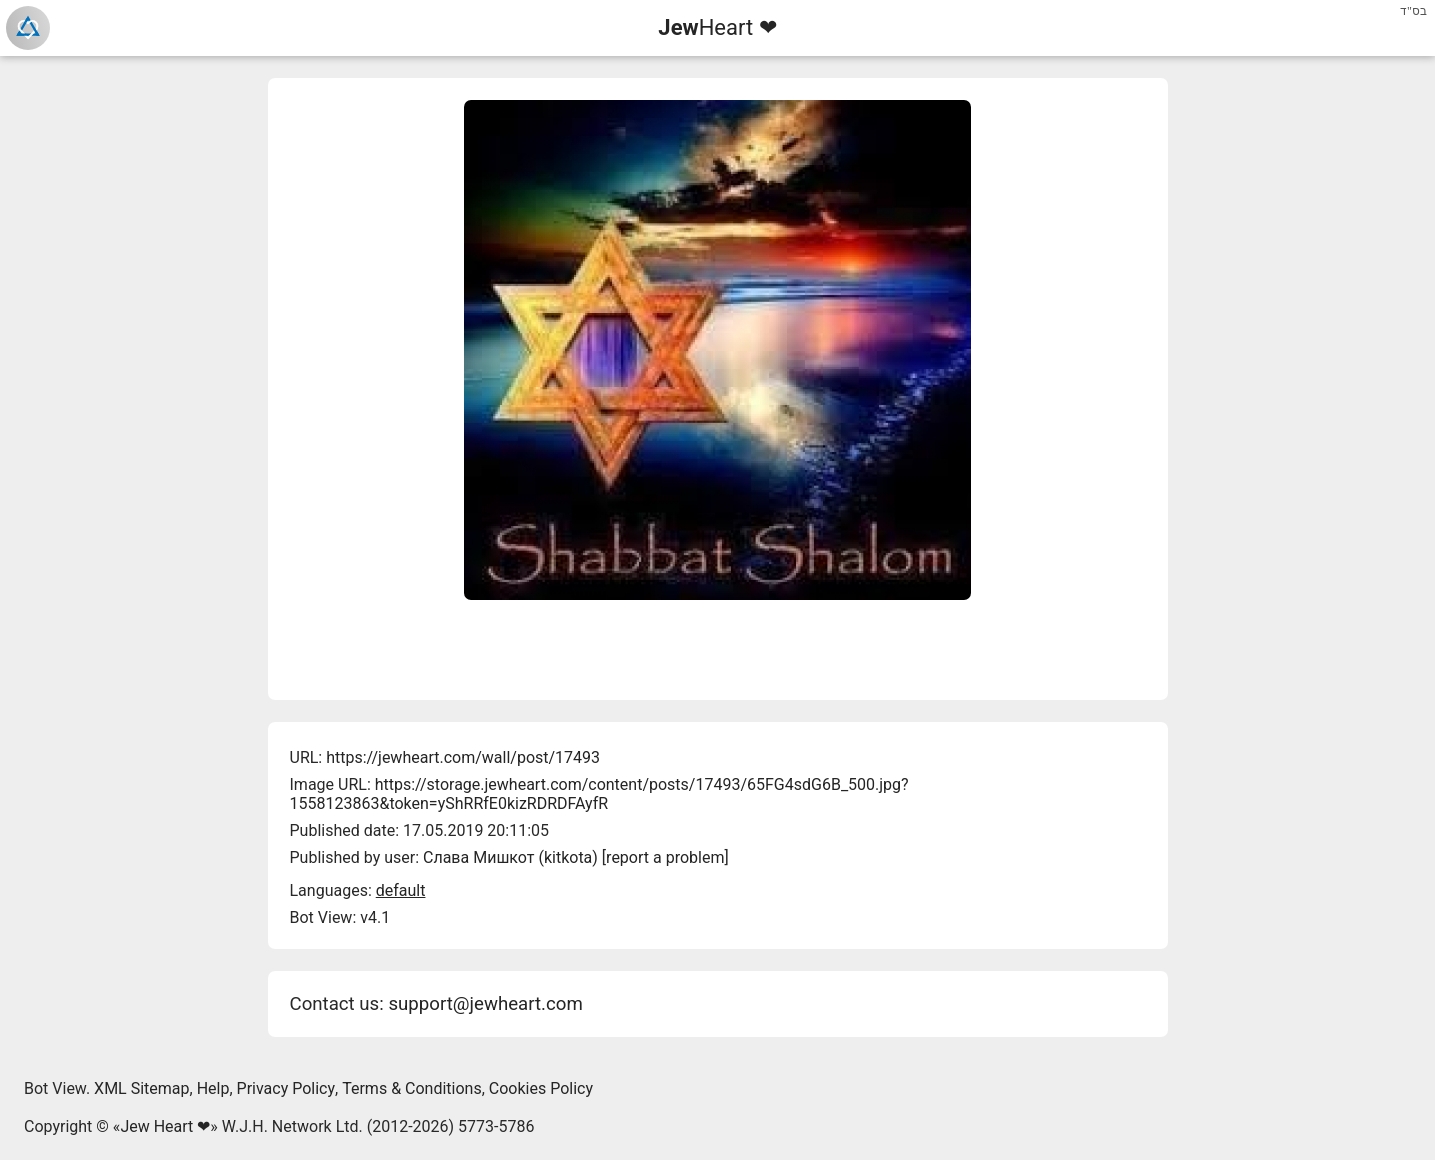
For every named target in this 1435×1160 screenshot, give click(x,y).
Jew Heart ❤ (165, 1126)
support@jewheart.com (485, 1004)
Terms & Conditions (412, 1088)
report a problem (665, 857)
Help (213, 1088)
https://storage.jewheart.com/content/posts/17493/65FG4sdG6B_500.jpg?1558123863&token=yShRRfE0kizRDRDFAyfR (599, 794)
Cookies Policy (541, 1088)
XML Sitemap (141, 1088)
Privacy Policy (286, 1088)
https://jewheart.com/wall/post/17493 (463, 757)
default (401, 890)
